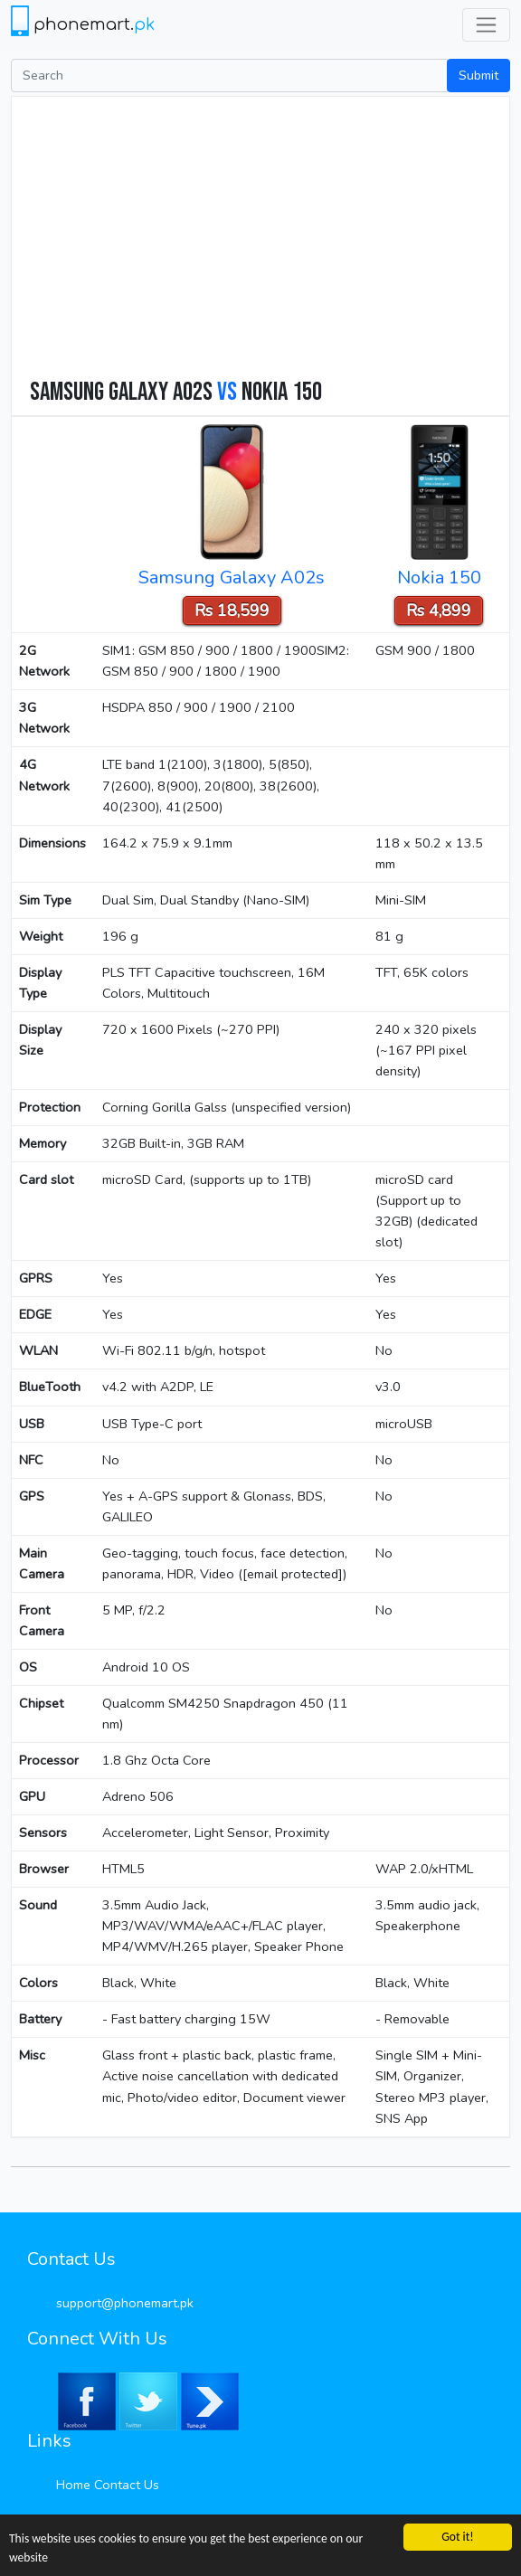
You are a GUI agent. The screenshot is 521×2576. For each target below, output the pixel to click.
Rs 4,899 (438, 610)
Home (73, 2485)
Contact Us (126, 2485)
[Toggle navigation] (486, 25)
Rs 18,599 (232, 610)
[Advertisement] (269, 241)
